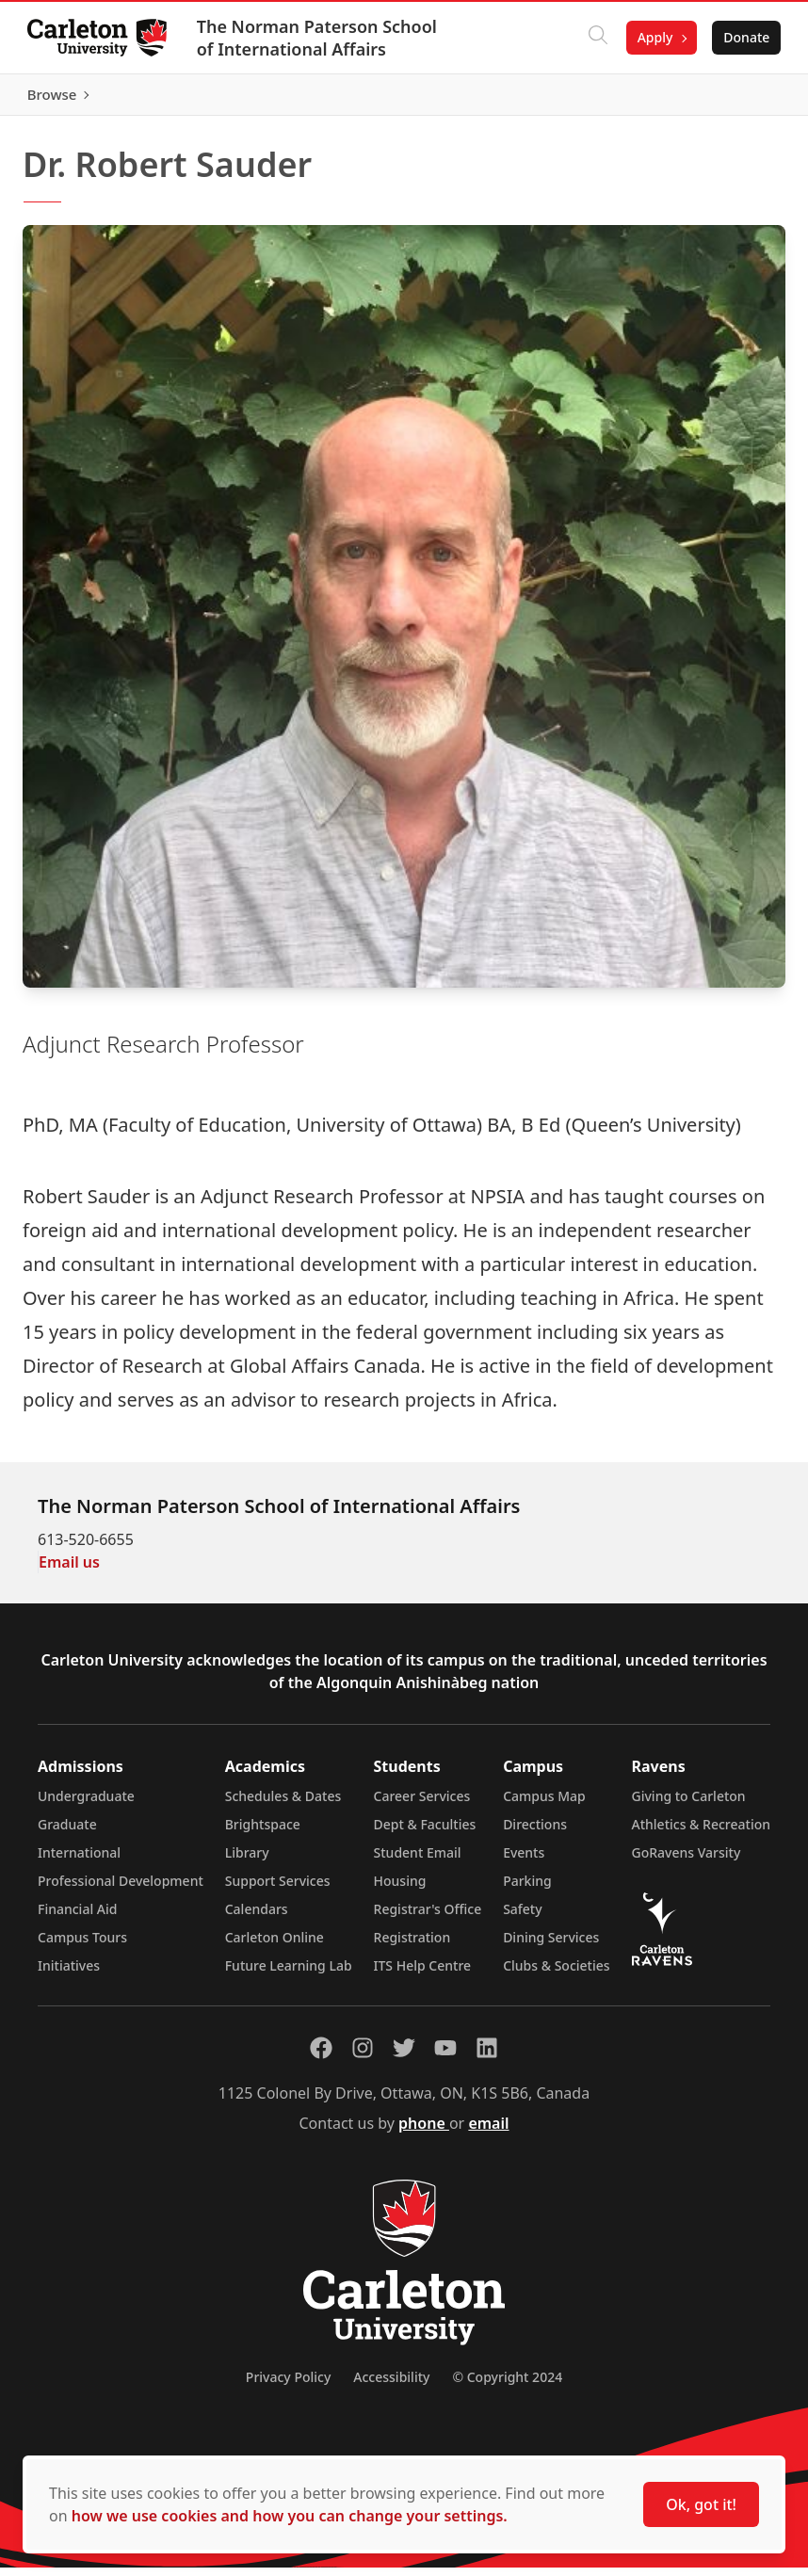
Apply (652, 37)
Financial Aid (77, 1917)
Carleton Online (274, 1946)
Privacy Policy (288, 2385)
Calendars (256, 1917)
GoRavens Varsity (686, 1861)
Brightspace (262, 1833)
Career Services (422, 1804)
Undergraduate (86, 1804)
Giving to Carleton (689, 1804)
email (488, 2131)
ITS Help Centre (423, 1974)
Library (247, 1861)
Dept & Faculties (425, 1833)
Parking (527, 1889)
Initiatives (69, 1974)
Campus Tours (82, 1946)
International (79, 1861)
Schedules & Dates (283, 1804)
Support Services (278, 1889)
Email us (69, 1570)
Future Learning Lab (288, 1974)
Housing (400, 1889)
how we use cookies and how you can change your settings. (290, 2515)
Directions (535, 1833)
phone (423, 2131)
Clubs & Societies (556, 1974)
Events (523, 1861)
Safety (522, 1917)
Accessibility (391, 2385)
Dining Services (551, 1946)
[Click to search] (594, 38)
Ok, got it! (701, 2504)
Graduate (67, 1833)
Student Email (417, 1861)
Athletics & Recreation (701, 1833)
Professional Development (120, 1889)
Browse (742, 98)
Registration (412, 1946)
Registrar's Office (428, 1917)
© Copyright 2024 (507, 2385)
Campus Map (544, 1804)
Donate (743, 37)
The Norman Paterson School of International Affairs (320, 37)
